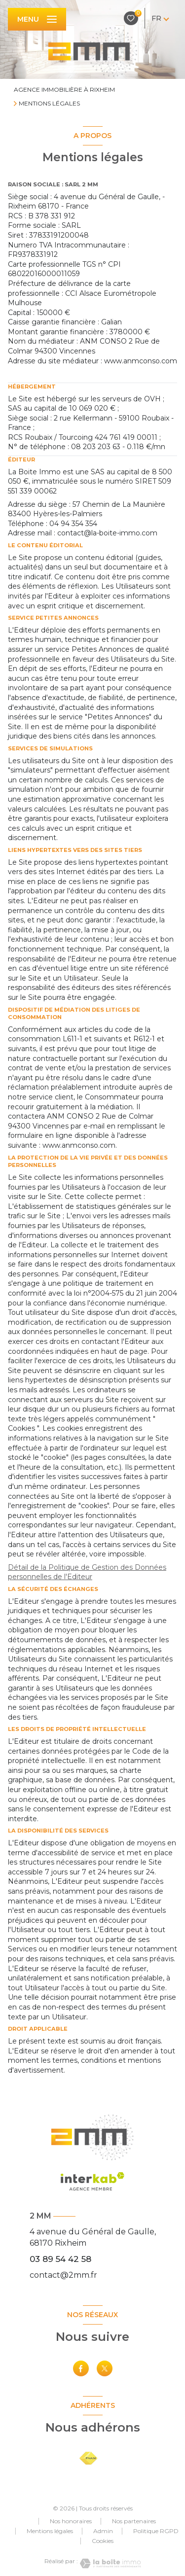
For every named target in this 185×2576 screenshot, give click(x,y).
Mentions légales (50, 2531)
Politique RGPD (156, 2531)
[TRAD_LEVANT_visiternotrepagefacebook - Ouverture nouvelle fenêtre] (81, 2368)
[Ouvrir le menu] (37, 19)
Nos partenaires (134, 2521)
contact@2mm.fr (63, 2275)
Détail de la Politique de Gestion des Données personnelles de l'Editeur (87, 1572)
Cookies (102, 2541)
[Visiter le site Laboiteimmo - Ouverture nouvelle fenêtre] (109, 2563)
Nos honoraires (71, 2521)
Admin (103, 2531)
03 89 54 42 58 (60, 2259)
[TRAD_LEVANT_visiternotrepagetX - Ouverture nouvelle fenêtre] (104, 2368)
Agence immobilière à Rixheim (64, 89)
